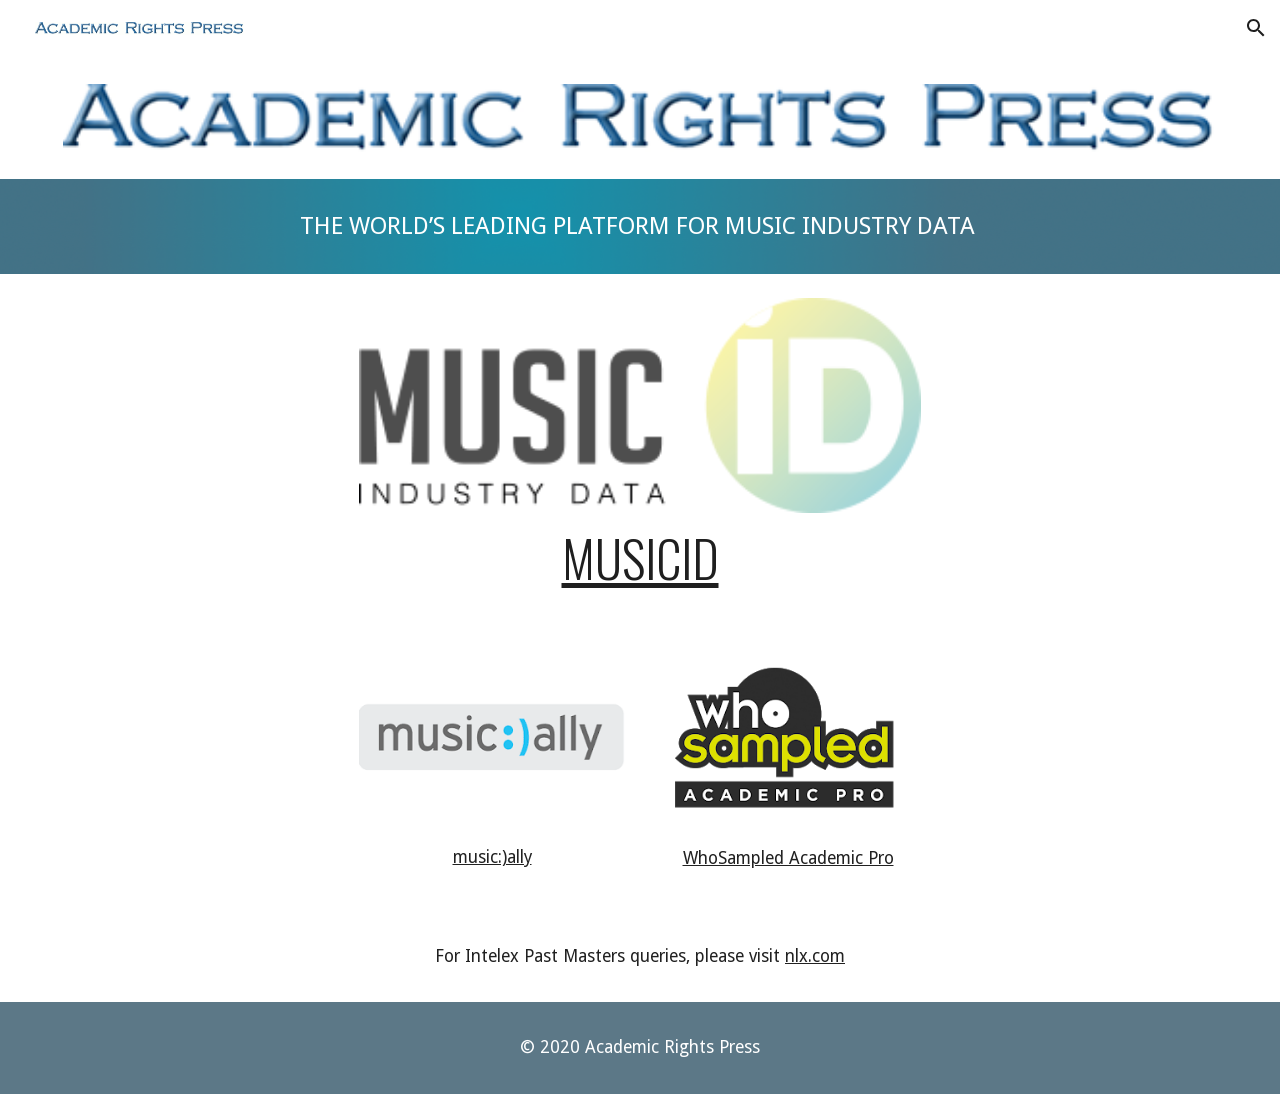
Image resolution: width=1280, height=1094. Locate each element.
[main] (640, 226)
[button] (1256, 28)
